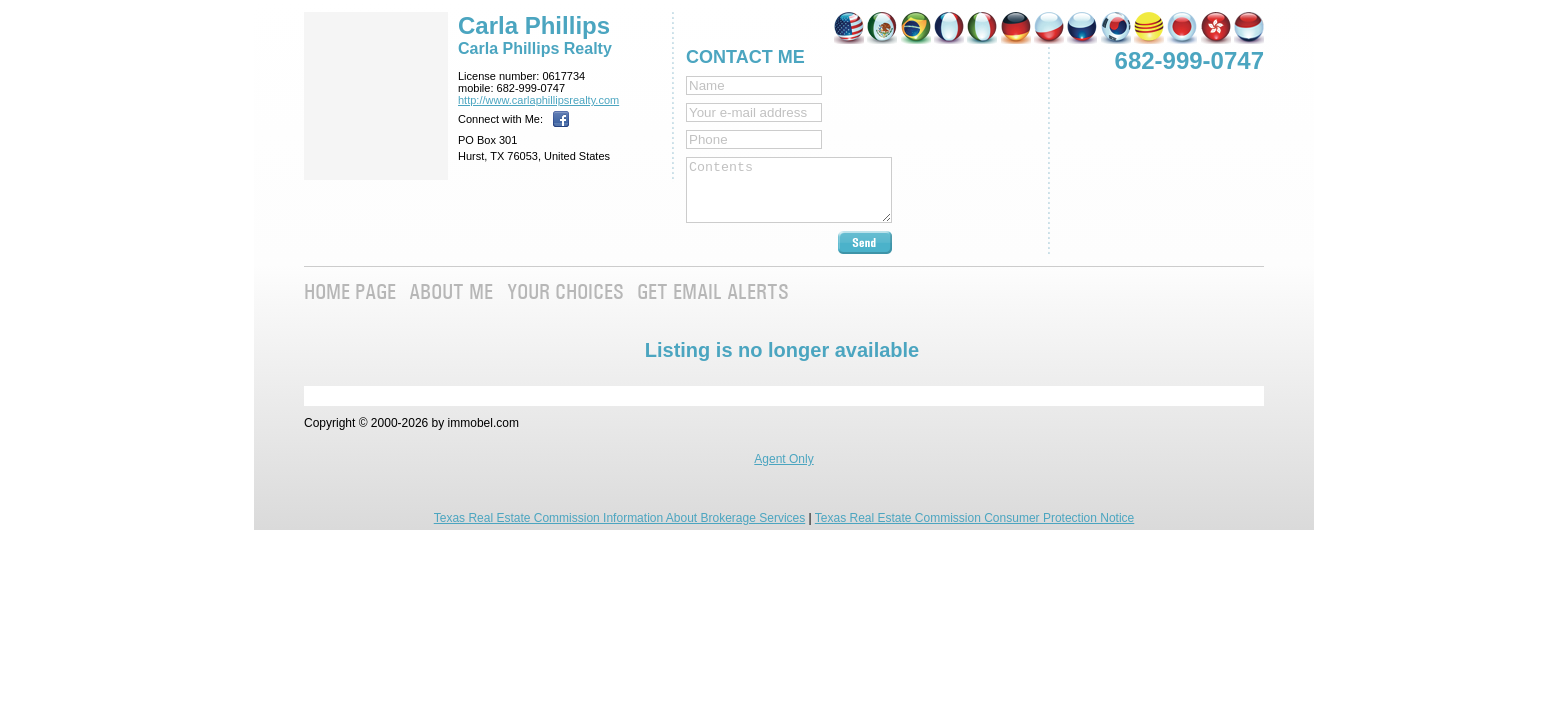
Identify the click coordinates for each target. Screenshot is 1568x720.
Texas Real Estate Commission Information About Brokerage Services (620, 518)
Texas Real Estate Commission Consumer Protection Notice (974, 518)
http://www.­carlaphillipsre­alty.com (538, 100)
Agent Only (783, 459)
